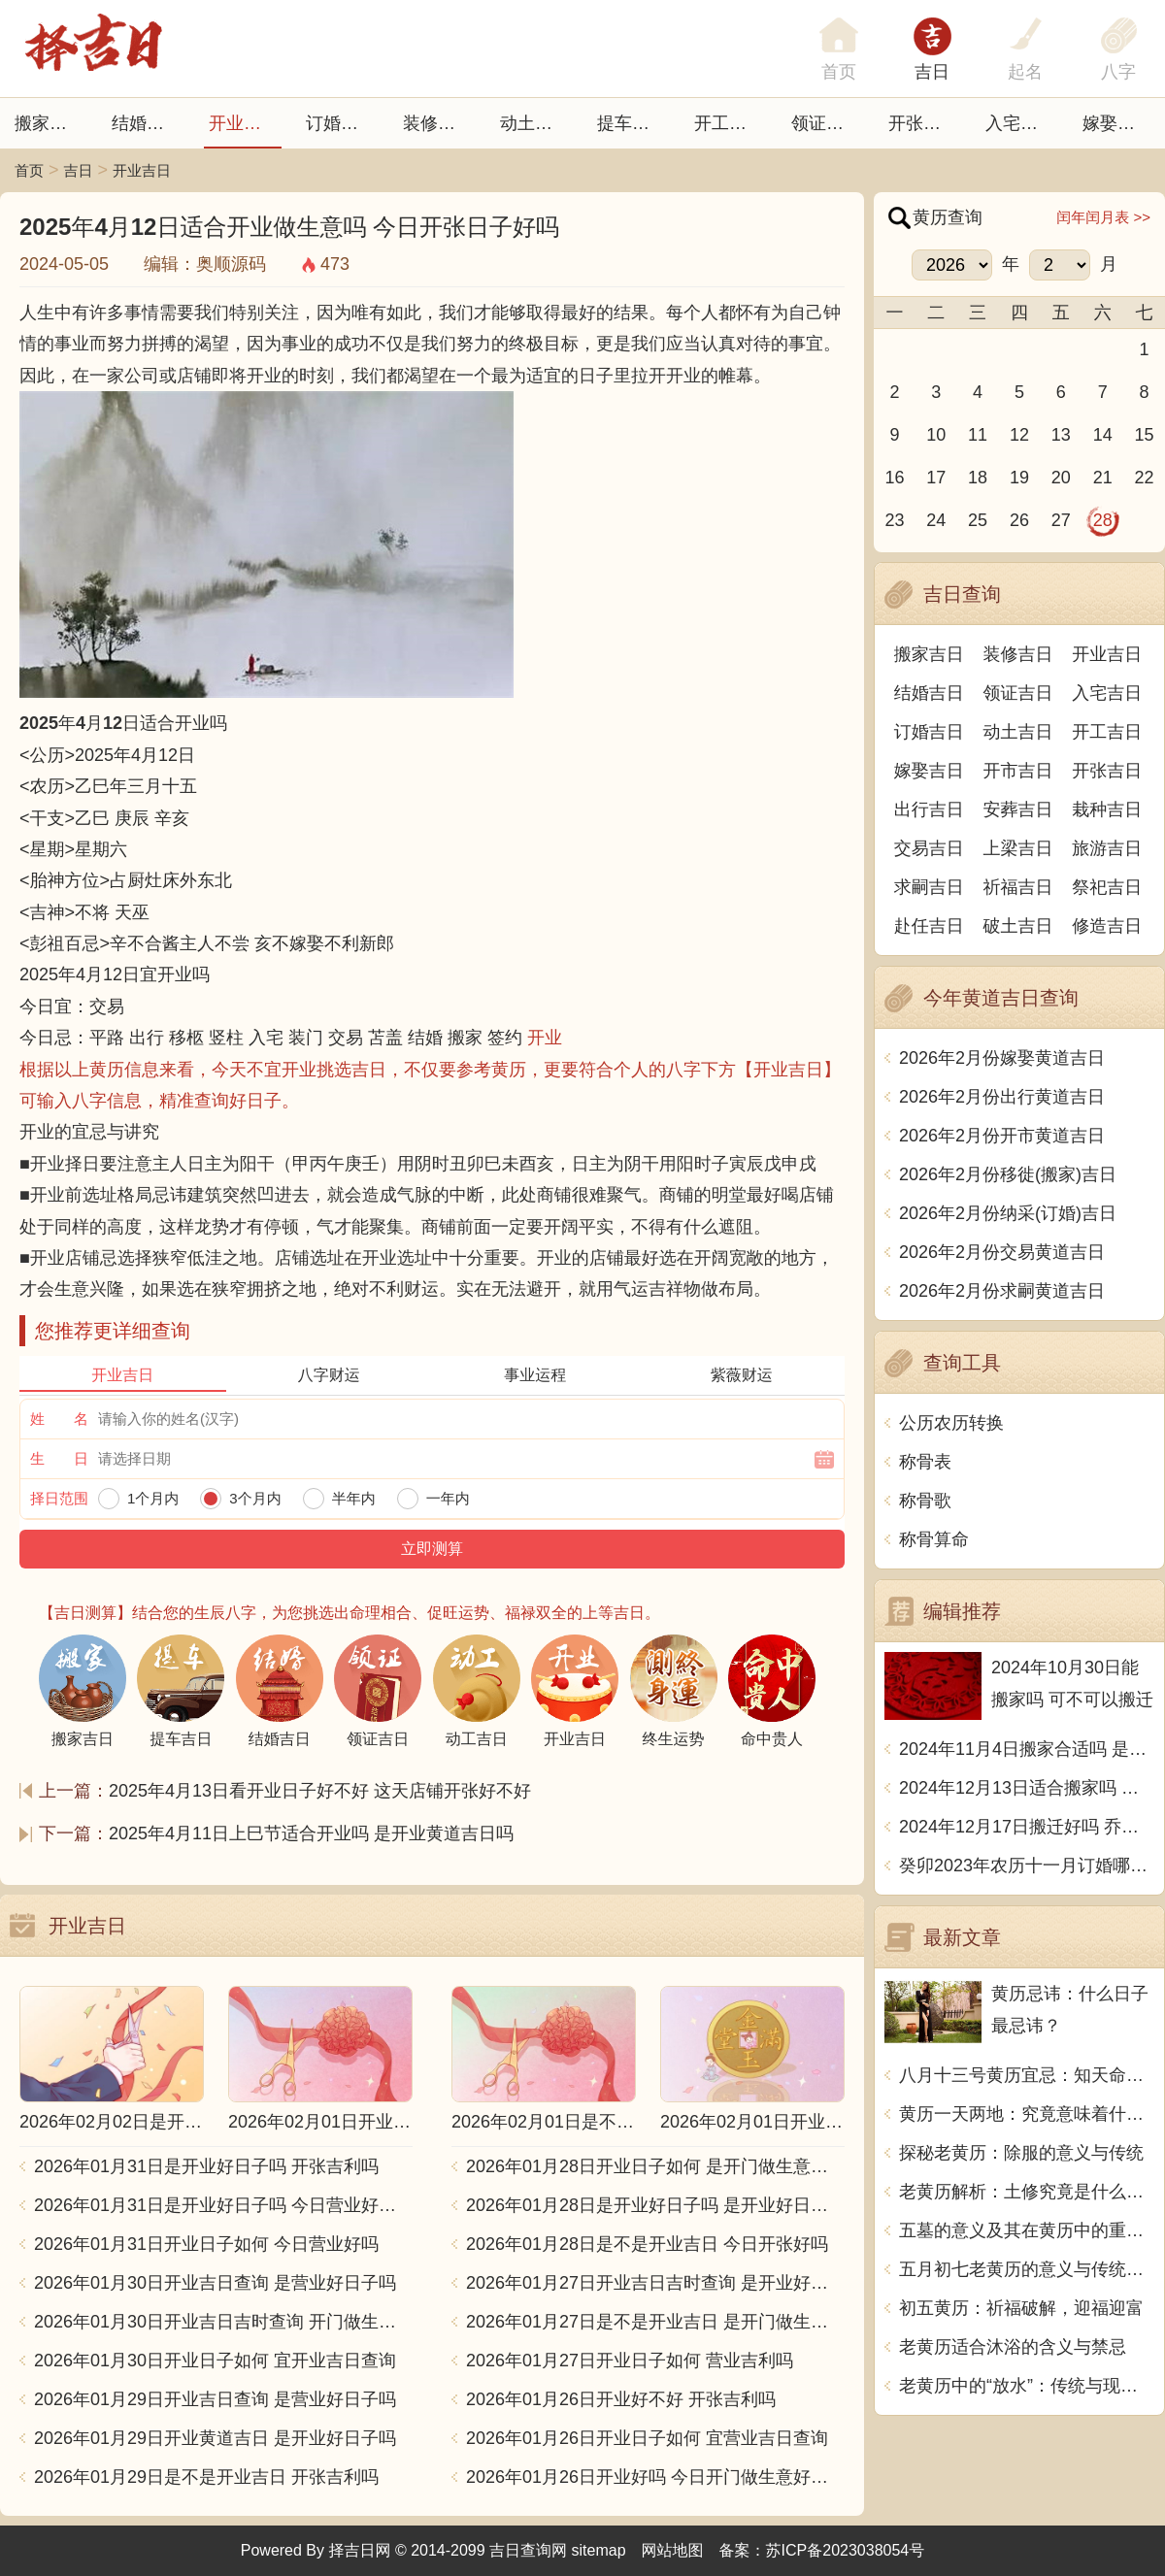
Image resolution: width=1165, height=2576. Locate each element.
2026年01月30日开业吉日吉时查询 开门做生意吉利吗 (223, 2321)
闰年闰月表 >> (1103, 217)
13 (1061, 435)
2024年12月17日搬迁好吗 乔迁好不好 (1026, 1826)
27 (1061, 520)
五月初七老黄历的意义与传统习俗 (1026, 2269)
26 (1019, 520)
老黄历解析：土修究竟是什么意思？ (1026, 2191)
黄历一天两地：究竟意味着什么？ (1026, 2114)
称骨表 (925, 1461)
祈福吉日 (1018, 887)
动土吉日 (535, 123)
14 (1103, 435)
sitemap (599, 2550)
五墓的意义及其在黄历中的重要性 (1026, 2230)
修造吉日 (1107, 926)
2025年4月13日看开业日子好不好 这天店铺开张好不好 (320, 1790)
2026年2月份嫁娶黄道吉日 (1002, 1058)
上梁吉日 (1018, 848)
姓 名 (59, 1418)
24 (936, 520)
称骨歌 (925, 1500)
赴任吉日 (929, 926)
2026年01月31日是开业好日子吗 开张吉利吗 (206, 2166)
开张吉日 (1107, 770)
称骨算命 (934, 1539)
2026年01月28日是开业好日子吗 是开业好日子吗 (655, 2205)
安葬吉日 (1018, 809)
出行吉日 (929, 809)
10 (936, 435)
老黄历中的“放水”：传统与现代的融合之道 (1026, 2385)
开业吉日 (244, 123)
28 (1103, 520)
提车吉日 (632, 123)
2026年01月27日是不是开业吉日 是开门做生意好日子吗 (655, 2321)
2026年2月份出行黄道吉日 (1002, 1096)
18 (977, 477)
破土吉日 (1018, 926)
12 (1019, 435)
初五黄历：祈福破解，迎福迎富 (1021, 2308)
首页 (29, 170)
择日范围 (59, 1498)
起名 (1025, 72)
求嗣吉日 (929, 887)
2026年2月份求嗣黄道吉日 (1002, 1291)
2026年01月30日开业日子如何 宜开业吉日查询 (215, 2360)
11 (977, 435)
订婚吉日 (341, 123)
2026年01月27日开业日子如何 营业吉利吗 (629, 2360)
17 (936, 477)
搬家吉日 (49, 123)
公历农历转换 (951, 1423)
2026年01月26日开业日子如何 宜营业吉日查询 (647, 2438)
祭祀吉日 (1107, 887)
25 (977, 520)
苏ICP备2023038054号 (845, 2550)
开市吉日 (1018, 770)
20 (1061, 477)
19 (1019, 477)
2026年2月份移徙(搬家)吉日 (1007, 1174)
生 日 (59, 1458)
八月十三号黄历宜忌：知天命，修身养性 (1026, 2075)
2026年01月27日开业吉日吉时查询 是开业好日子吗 (655, 2283)
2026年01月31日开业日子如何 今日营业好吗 (206, 2244)
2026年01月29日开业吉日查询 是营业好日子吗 (215, 2399)
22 (1144, 477)
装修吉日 (438, 123)
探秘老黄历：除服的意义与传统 (1021, 2153)
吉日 (932, 72)
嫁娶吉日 (1117, 123)
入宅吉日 (1020, 123)
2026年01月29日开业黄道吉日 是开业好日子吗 (215, 2438)
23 (894, 520)
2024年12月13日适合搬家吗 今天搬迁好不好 (1026, 1788)
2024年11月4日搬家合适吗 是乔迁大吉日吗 (1026, 1749)
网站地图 (673, 2550)
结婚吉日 (147, 123)
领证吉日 (826, 123)
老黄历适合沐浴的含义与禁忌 (1012, 2347)
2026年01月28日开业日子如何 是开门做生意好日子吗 (655, 2166)
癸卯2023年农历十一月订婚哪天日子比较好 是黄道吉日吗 (1026, 1865)
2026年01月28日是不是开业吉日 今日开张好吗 (647, 2244)
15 (1144, 435)
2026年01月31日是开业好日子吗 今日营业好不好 (223, 2205)
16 (894, 477)
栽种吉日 (1107, 809)
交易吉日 (929, 848)
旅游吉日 (1107, 848)
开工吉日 (729, 123)
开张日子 (923, 123)
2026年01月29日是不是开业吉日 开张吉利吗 (206, 2477)
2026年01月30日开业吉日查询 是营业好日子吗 (215, 2283)
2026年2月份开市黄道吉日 (1002, 1135)
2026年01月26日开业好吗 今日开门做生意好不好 (655, 2477)
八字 (1118, 72)
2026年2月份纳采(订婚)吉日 (1007, 1213)
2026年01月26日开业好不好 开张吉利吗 (621, 2399)
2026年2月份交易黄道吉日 (1002, 1252)
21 (1103, 477)
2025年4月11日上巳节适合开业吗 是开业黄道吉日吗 (311, 1833)
